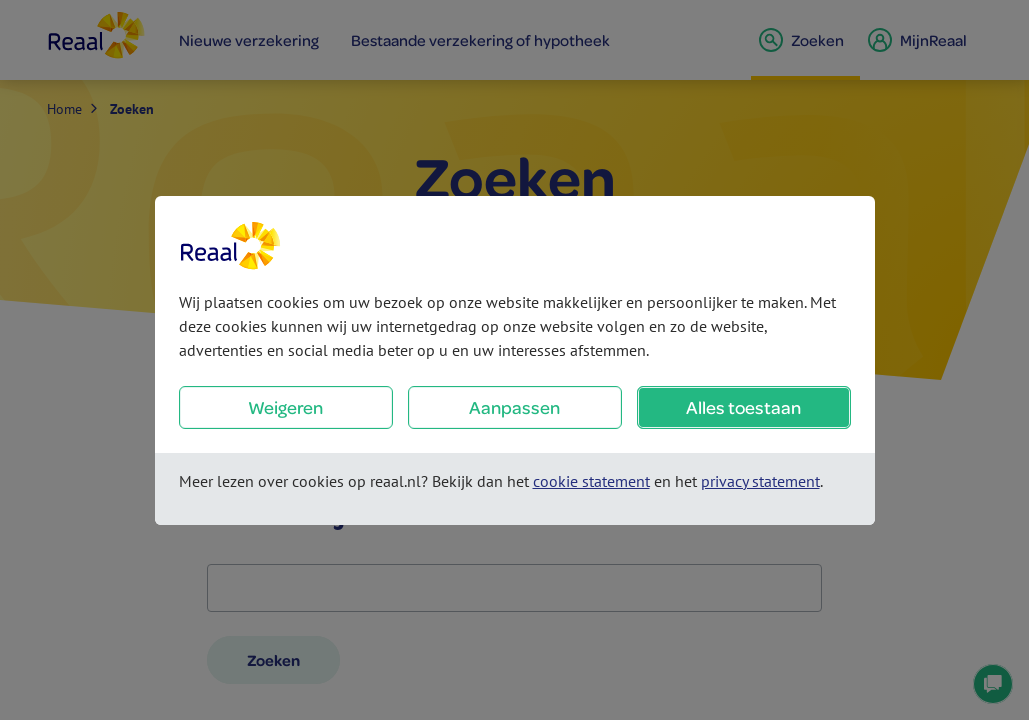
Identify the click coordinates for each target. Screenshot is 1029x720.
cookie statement (591, 481)
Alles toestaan (743, 407)
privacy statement (760, 481)
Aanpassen (514, 407)
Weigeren (285, 407)
